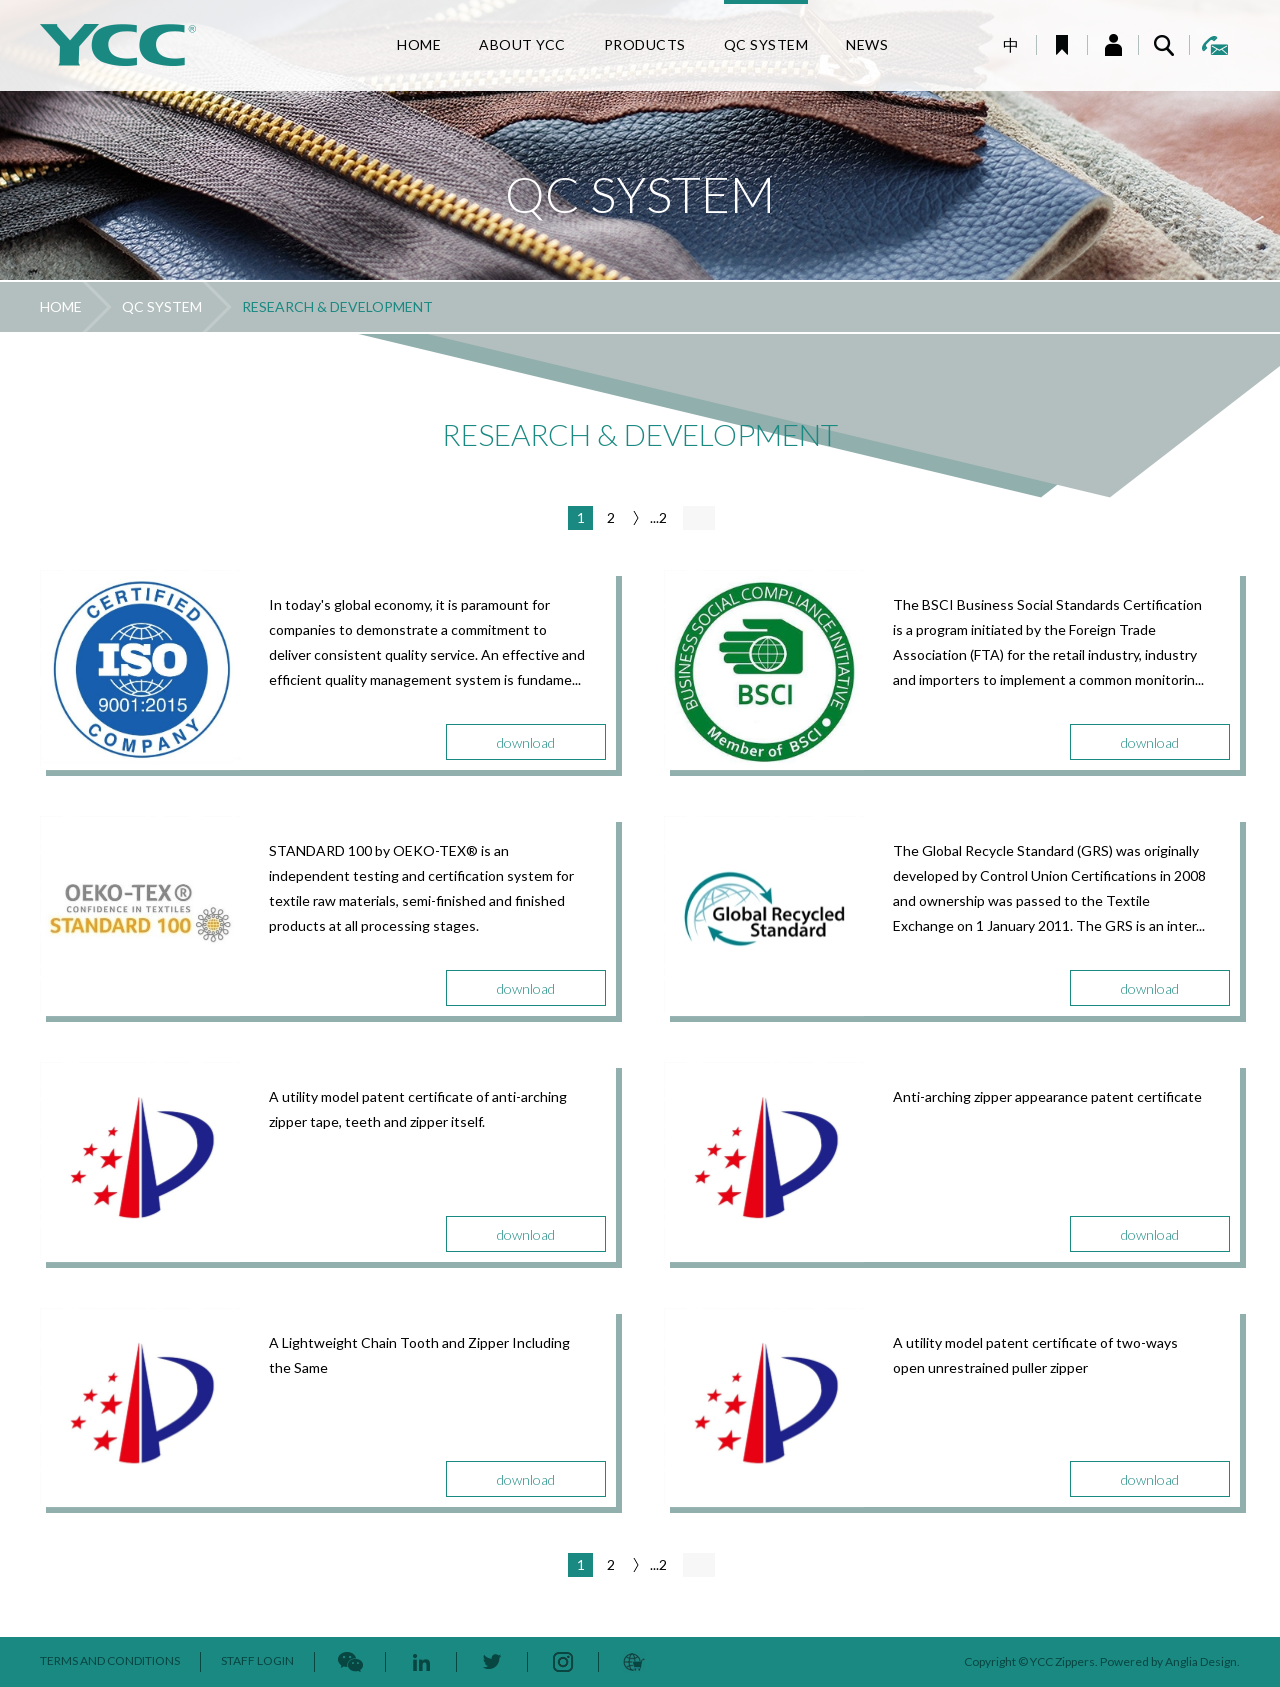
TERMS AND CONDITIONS (110, 1660)
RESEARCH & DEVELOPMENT (337, 306)
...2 (658, 517)
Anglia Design (1201, 1661)
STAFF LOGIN (257, 1660)
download (526, 742)
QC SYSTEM (162, 306)
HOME (61, 306)
